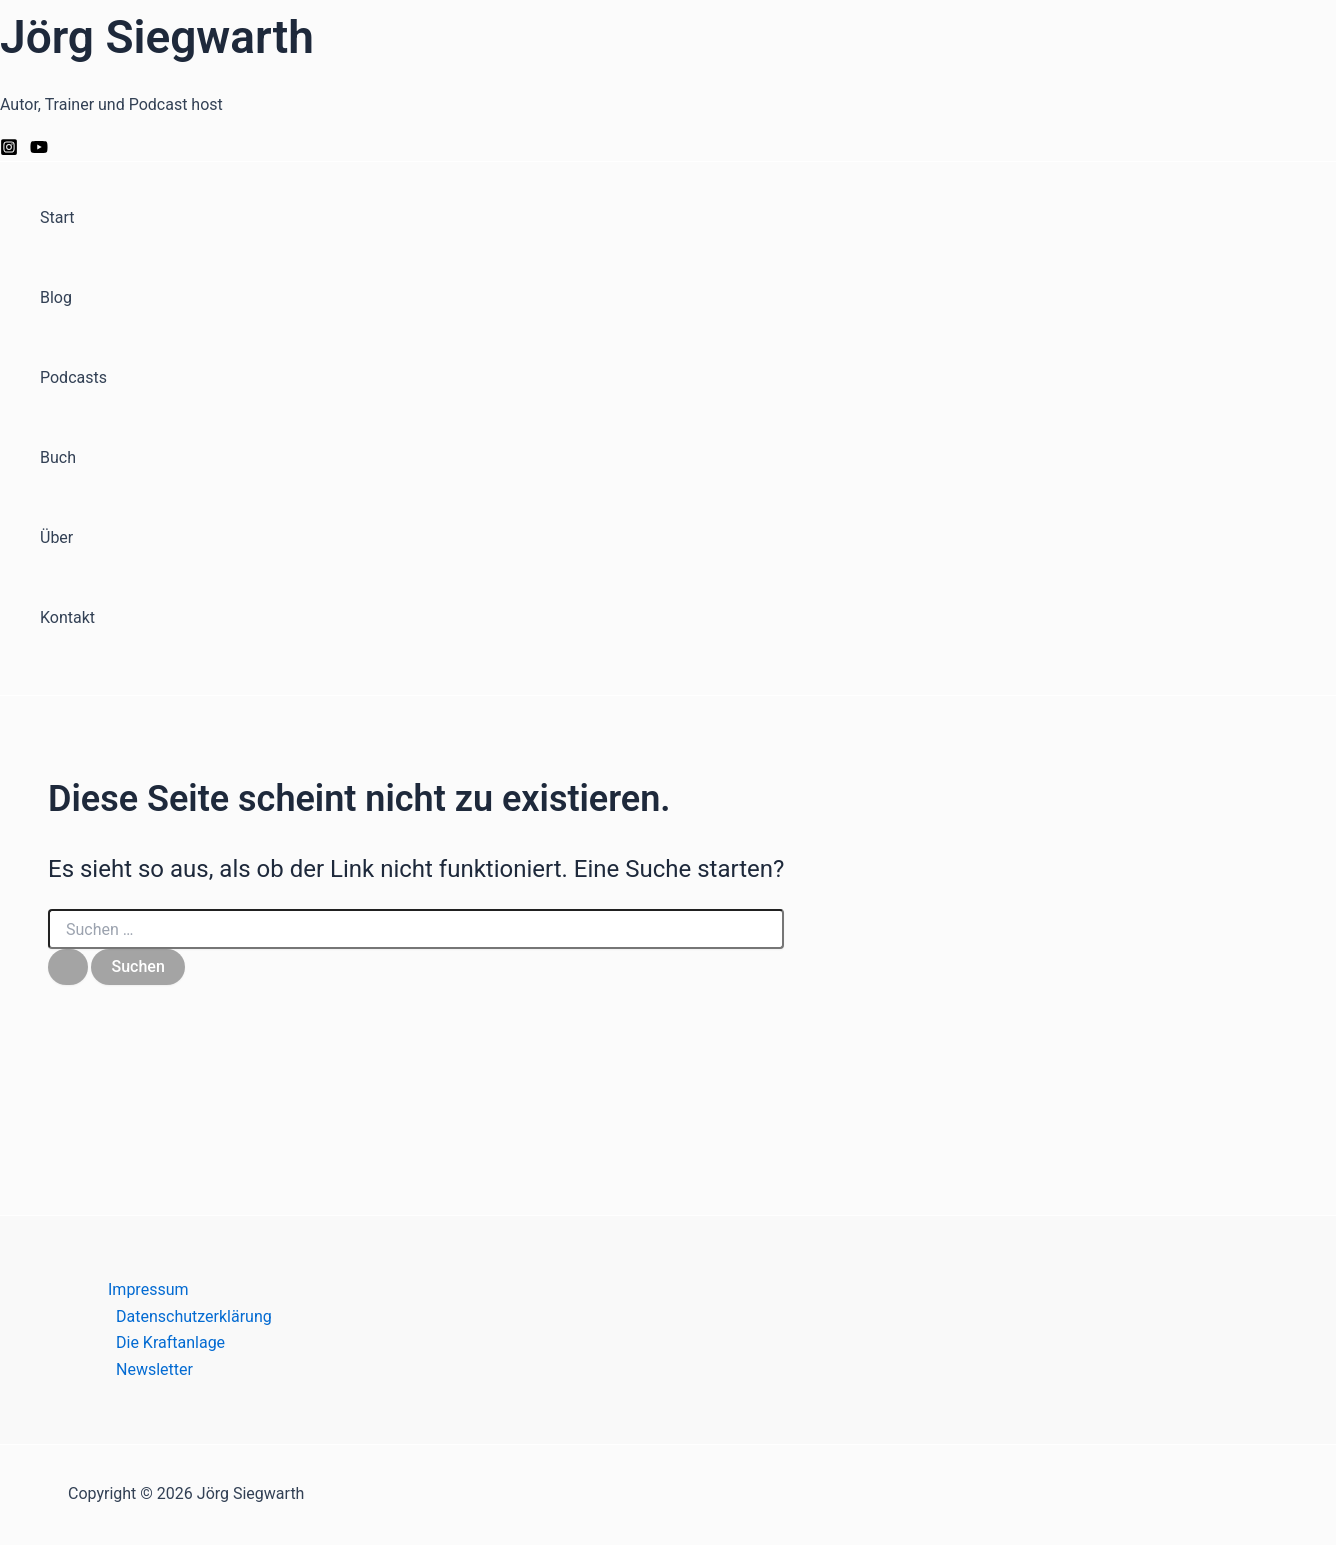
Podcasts (73, 377)
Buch (58, 457)
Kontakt (67, 617)
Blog (56, 297)
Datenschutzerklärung (194, 1316)
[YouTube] (39, 150)
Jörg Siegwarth (157, 37)
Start (57, 217)
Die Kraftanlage (170, 1342)
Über (56, 537)
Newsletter (154, 1369)
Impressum (148, 1289)
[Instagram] (9, 150)
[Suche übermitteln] (68, 967)
